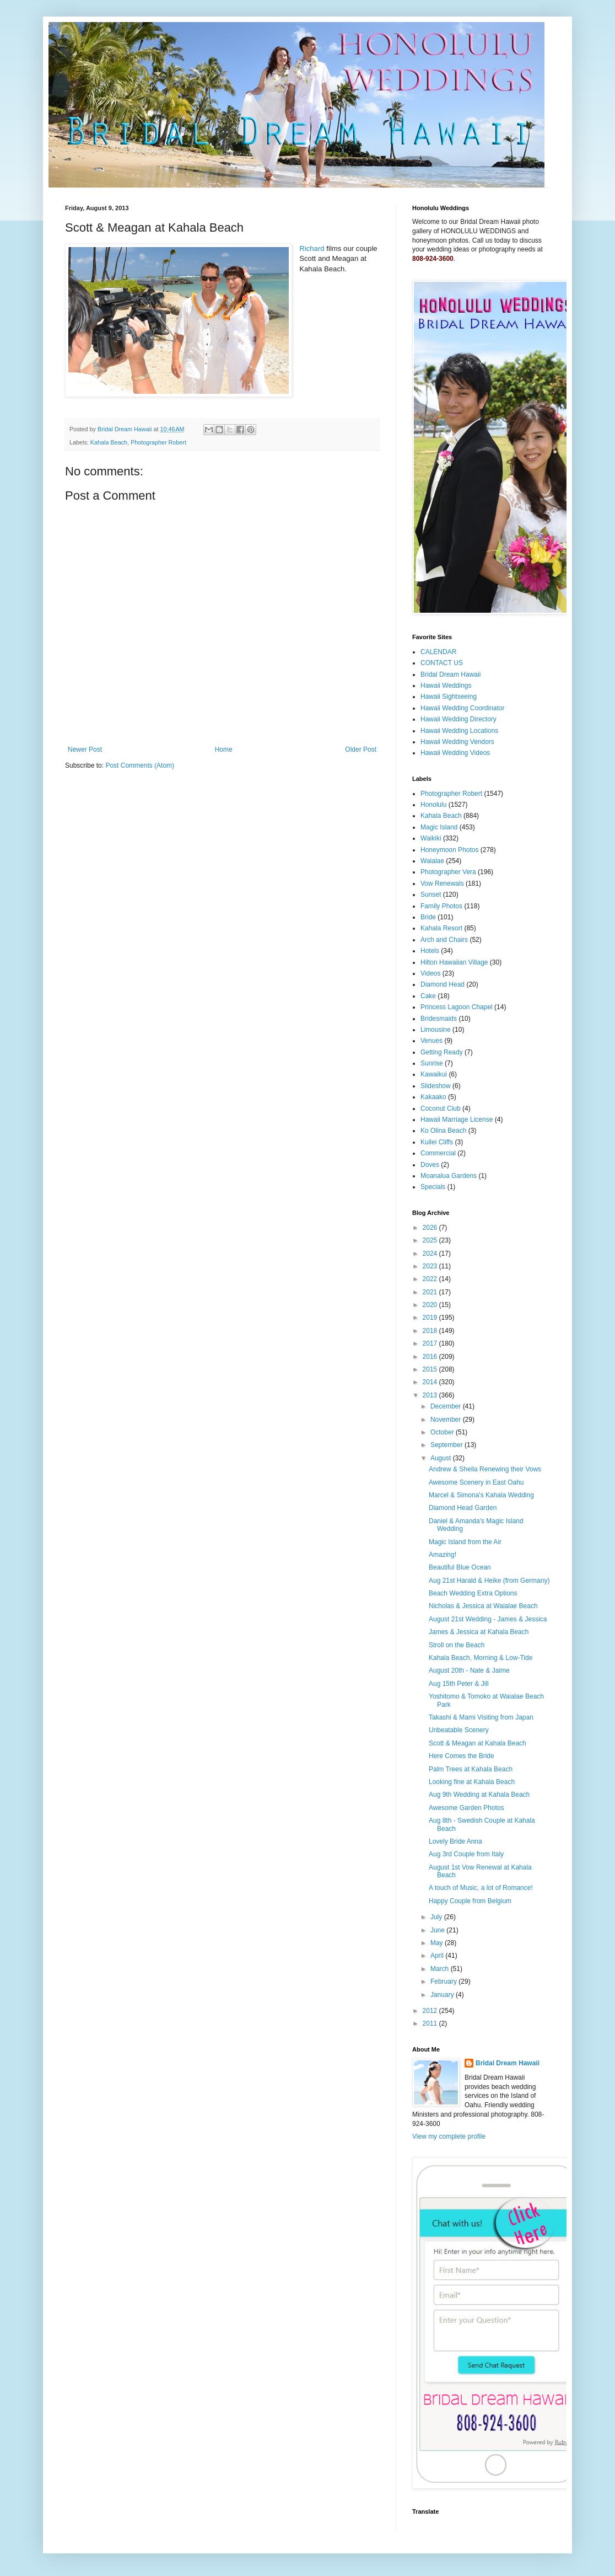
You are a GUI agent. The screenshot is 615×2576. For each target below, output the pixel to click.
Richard (311, 248)
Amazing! (442, 1555)
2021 (431, 1292)
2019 (431, 1317)
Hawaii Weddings (446, 685)
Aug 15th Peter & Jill (459, 1684)
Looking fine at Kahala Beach (472, 1782)
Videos (430, 973)
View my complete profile (448, 2136)
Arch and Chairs (444, 940)
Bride (428, 917)
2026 (431, 1227)
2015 (431, 1369)
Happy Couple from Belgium (470, 1901)
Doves (429, 1165)
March (440, 1969)
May (437, 1943)
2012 (431, 2011)
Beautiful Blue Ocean (460, 1567)
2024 (431, 1253)
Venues (431, 1041)
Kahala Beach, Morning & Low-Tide (480, 1658)
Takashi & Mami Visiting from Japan (481, 1717)
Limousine (435, 1029)
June (438, 1930)
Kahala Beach (108, 442)
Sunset (430, 894)
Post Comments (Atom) (139, 765)
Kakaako (433, 1097)
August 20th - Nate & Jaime (469, 1670)
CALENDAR (438, 652)
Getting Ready (441, 1052)
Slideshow (435, 1086)
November (446, 1419)
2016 (431, 1357)
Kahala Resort (441, 928)
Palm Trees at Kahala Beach (470, 1769)
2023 (431, 1266)
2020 (431, 1305)
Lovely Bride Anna (455, 1841)
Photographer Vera (448, 872)
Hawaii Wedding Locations (459, 731)
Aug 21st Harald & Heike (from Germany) (489, 1580)
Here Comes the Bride (461, 1756)
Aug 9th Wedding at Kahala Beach (479, 1794)
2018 (431, 1331)
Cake (428, 996)
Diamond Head (442, 984)
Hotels (429, 951)
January (443, 1995)
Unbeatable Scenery (459, 1730)
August (441, 1458)
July (437, 1917)
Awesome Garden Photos (466, 1808)
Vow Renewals (442, 883)
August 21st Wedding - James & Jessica (488, 1619)
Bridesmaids (438, 1018)
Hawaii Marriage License (456, 1119)
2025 (431, 1240)
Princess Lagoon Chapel (456, 1007)
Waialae (432, 861)
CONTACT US (441, 663)
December (446, 1406)
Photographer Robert (158, 442)
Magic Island (438, 827)
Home (224, 749)
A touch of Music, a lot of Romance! (481, 1888)
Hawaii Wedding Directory (458, 719)
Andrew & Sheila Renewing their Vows (485, 1469)
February (444, 1981)
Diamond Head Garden (463, 1508)
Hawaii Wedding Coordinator (462, 708)
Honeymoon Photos (449, 850)
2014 (431, 1382)
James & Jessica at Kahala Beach (478, 1632)
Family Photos (441, 906)
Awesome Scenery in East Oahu (476, 1482)
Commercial (438, 1153)
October (443, 1432)
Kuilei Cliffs (436, 1142)
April (437, 1955)
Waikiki (430, 838)
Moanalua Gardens (448, 1176)
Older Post (360, 749)
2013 (431, 1395)
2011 (431, 2023)
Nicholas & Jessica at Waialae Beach (483, 1606)
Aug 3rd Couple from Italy (466, 1854)
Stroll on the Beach (456, 1645)
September (447, 1445)
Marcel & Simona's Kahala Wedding (481, 1495)
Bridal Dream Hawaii (450, 674)
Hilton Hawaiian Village (454, 962)
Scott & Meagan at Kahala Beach (477, 1743)
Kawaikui (433, 1074)
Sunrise (431, 1063)
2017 (431, 1343)
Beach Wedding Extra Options (473, 1593)
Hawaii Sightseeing (448, 696)
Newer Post (85, 749)
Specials (432, 1187)
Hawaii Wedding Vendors (457, 742)
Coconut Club (440, 1108)
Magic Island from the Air (465, 1542)
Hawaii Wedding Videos (455, 753)
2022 (431, 1279)
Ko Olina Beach (443, 1130)
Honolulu (433, 804)
